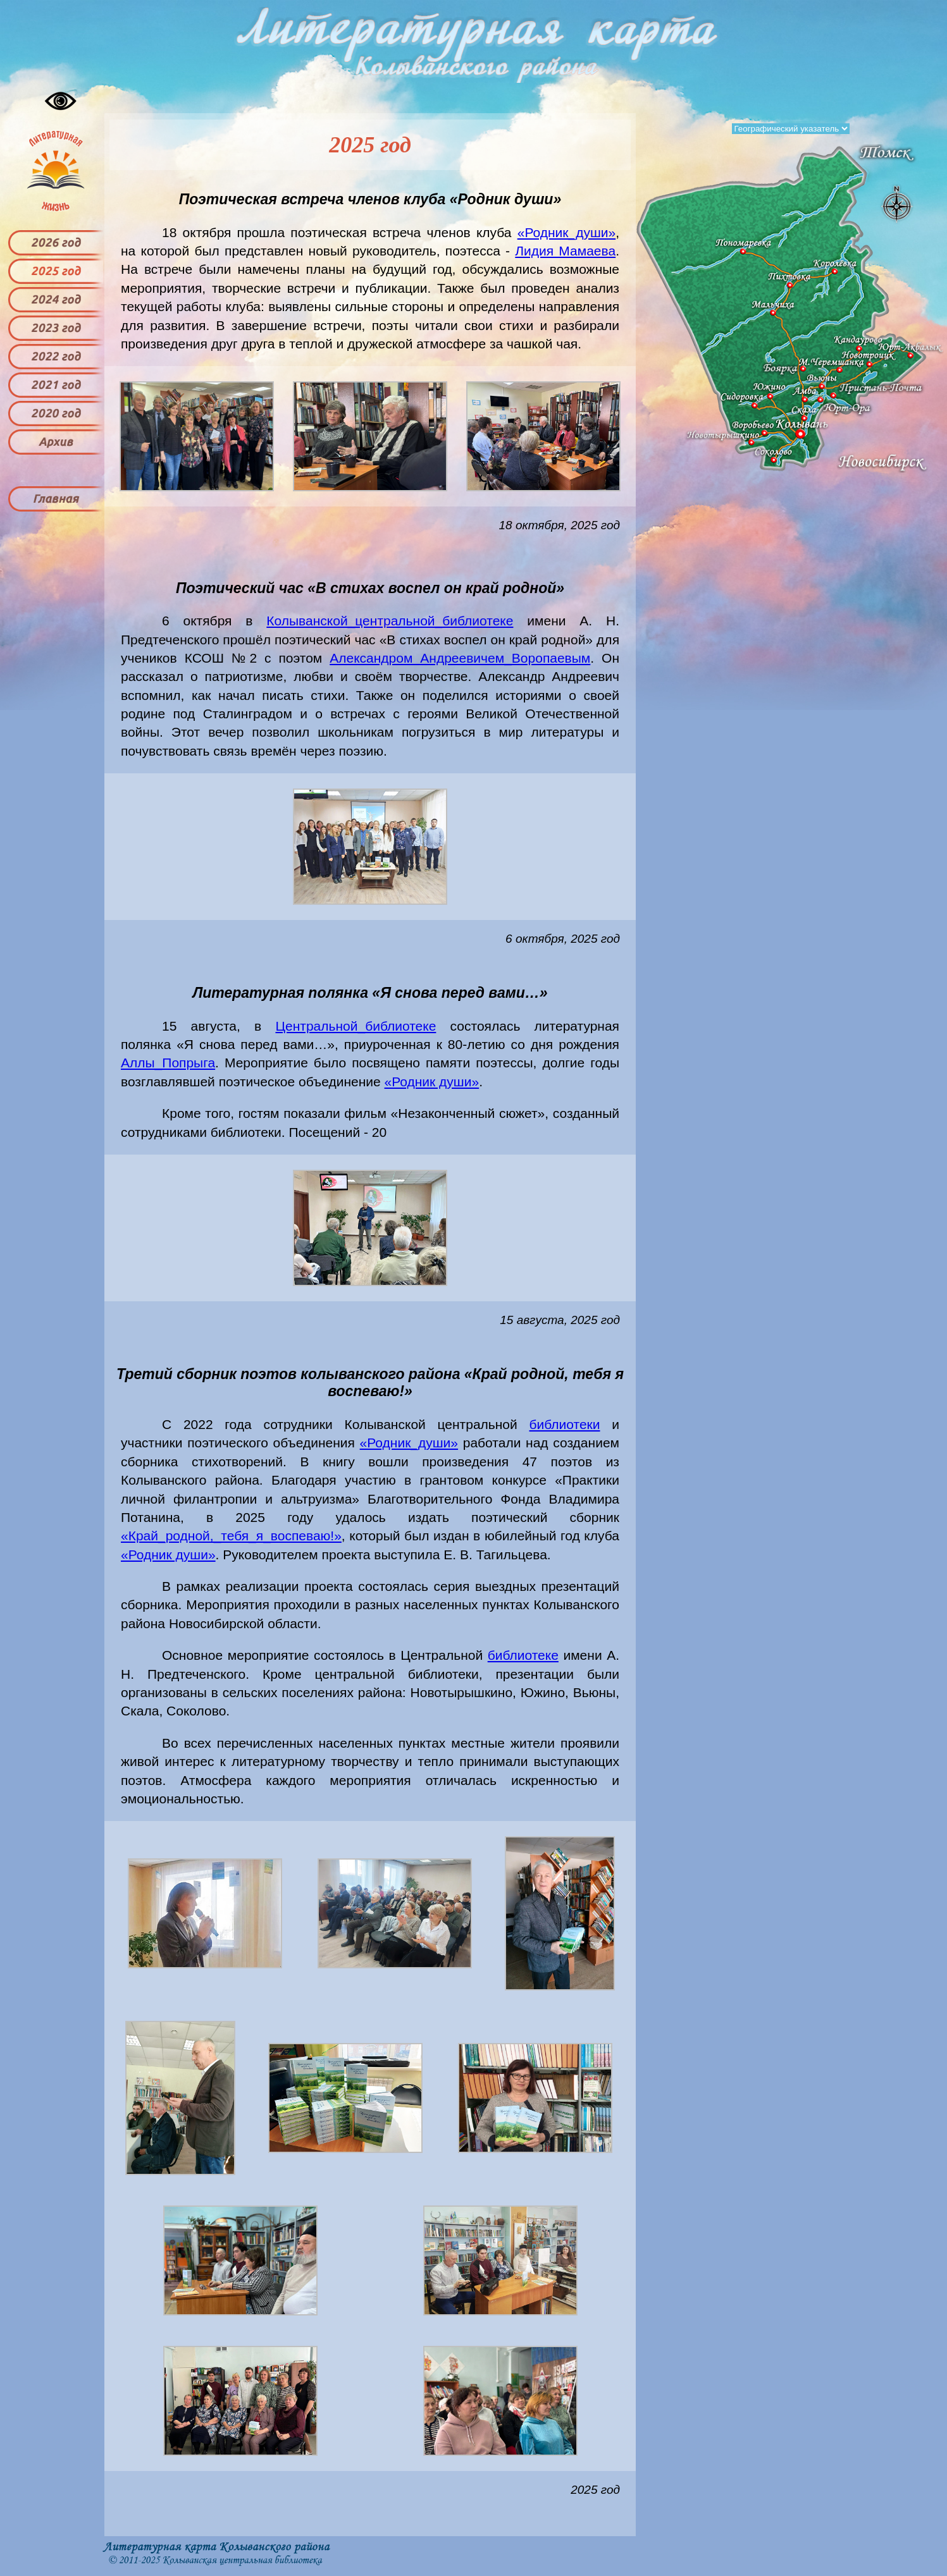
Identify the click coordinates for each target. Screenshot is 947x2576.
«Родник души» (432, 1081)
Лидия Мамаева (565, 250)
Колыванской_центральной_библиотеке (389, 620)
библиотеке (523, 1655)
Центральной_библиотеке (355, 1026)
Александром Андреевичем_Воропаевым (460, 658)
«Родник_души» (566, 232)
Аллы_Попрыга (168, 1062)
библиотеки (564, 1424)
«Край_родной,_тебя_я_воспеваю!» (231, 1535)
